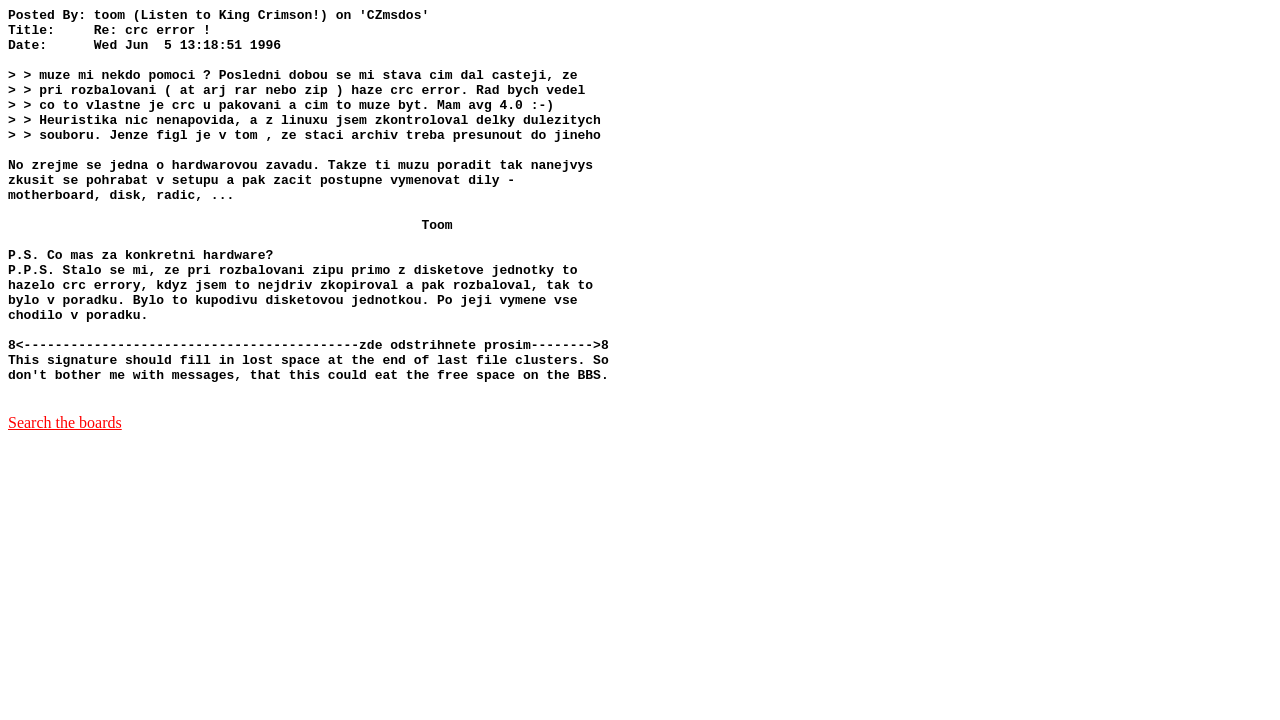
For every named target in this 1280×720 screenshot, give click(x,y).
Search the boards (65, 500)
